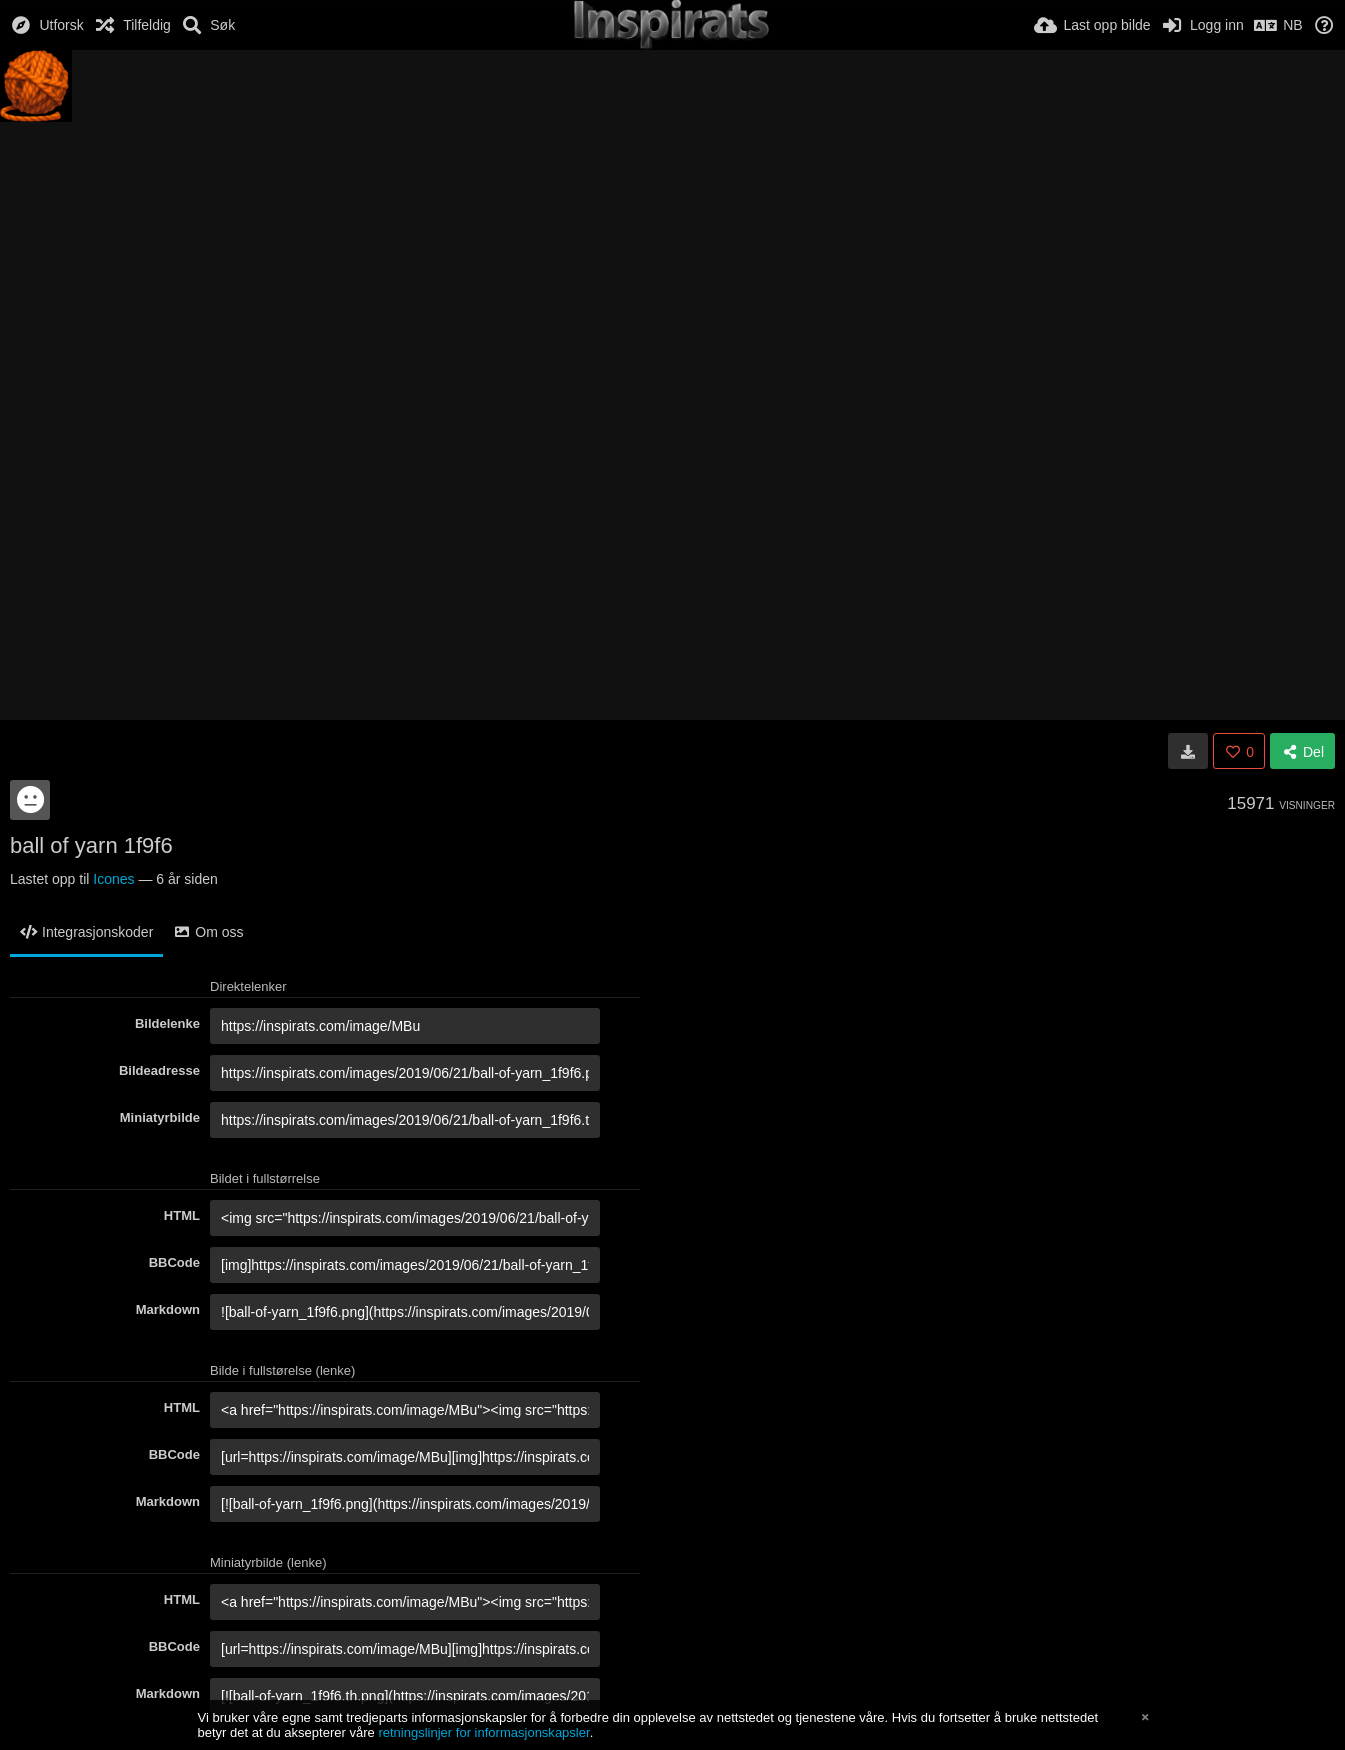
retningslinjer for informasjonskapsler (483, 1732)
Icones (113, 879)
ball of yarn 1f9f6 (91, 845)
